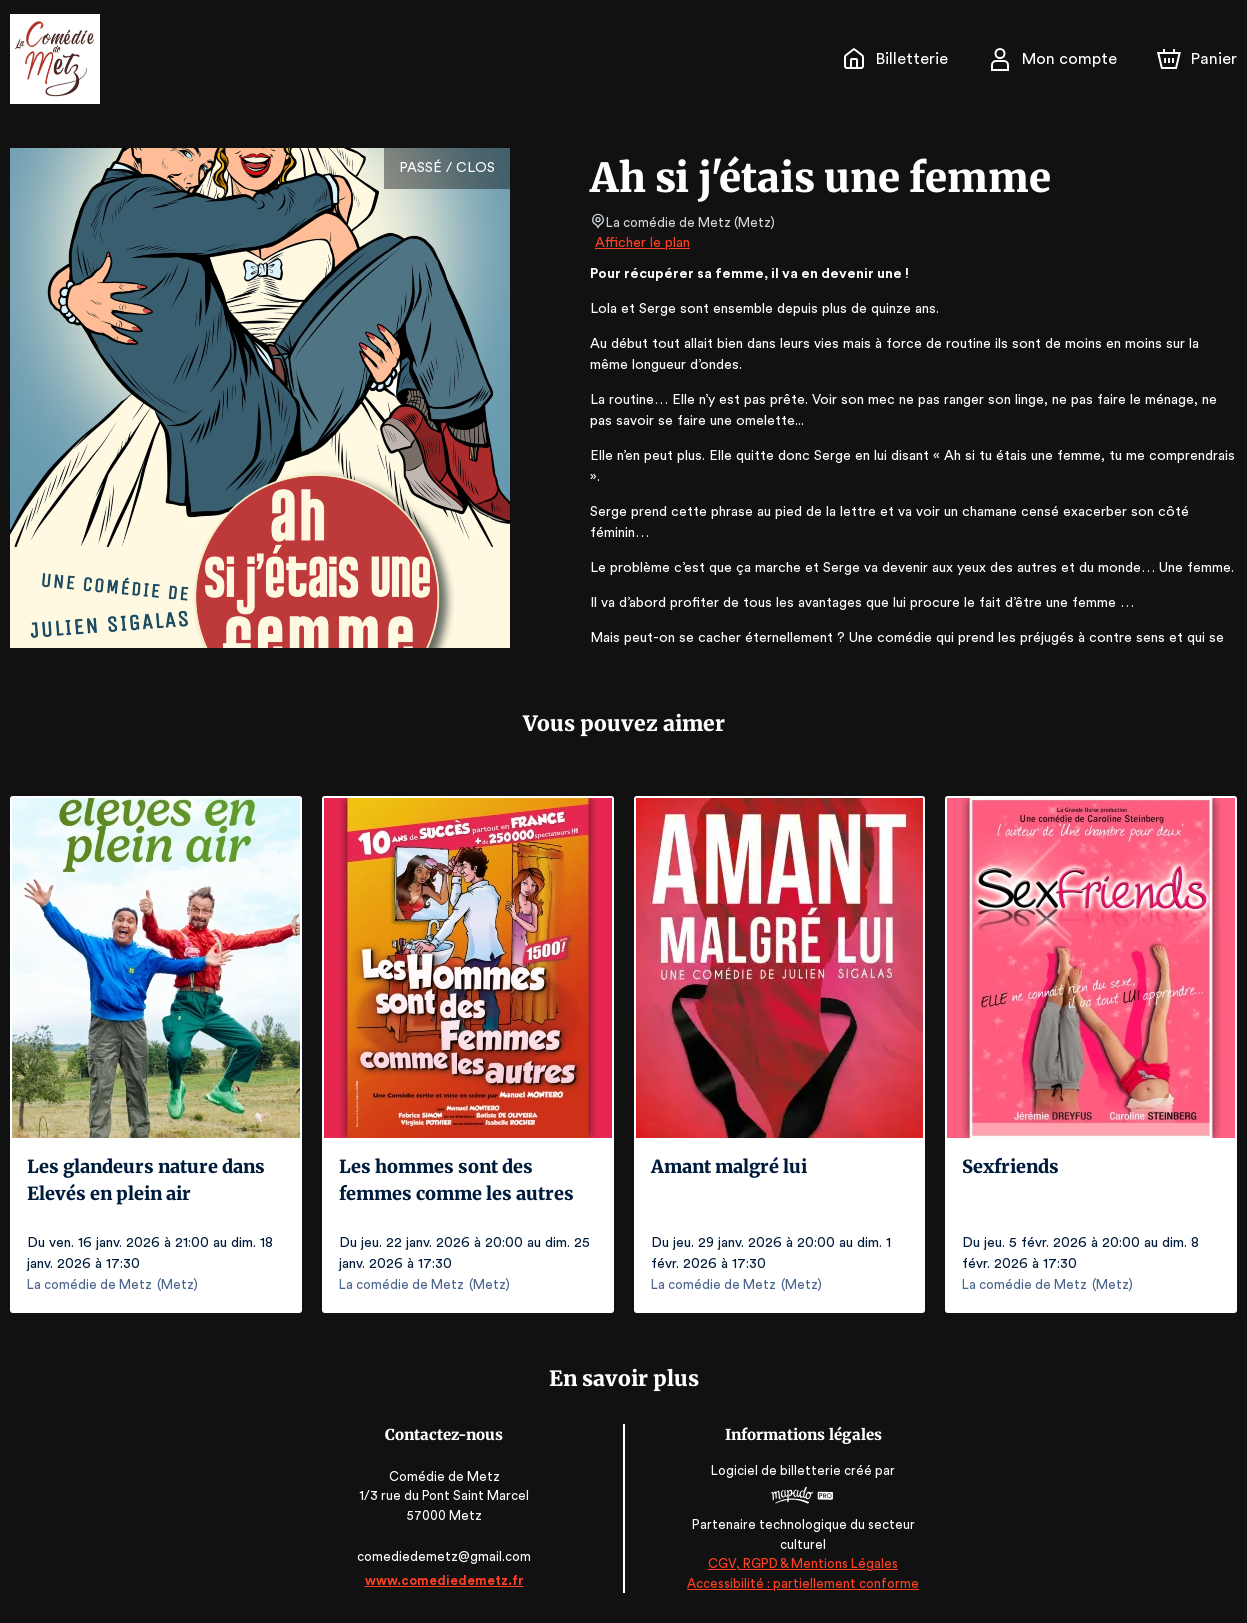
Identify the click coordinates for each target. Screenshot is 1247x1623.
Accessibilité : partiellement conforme (800, 1583)
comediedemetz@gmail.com (446, 1556)
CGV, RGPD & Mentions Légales (801, 1563)
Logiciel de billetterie (775, 1470)
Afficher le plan (641, 243)
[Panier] (1197, 59)
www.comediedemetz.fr (446, 1580)
